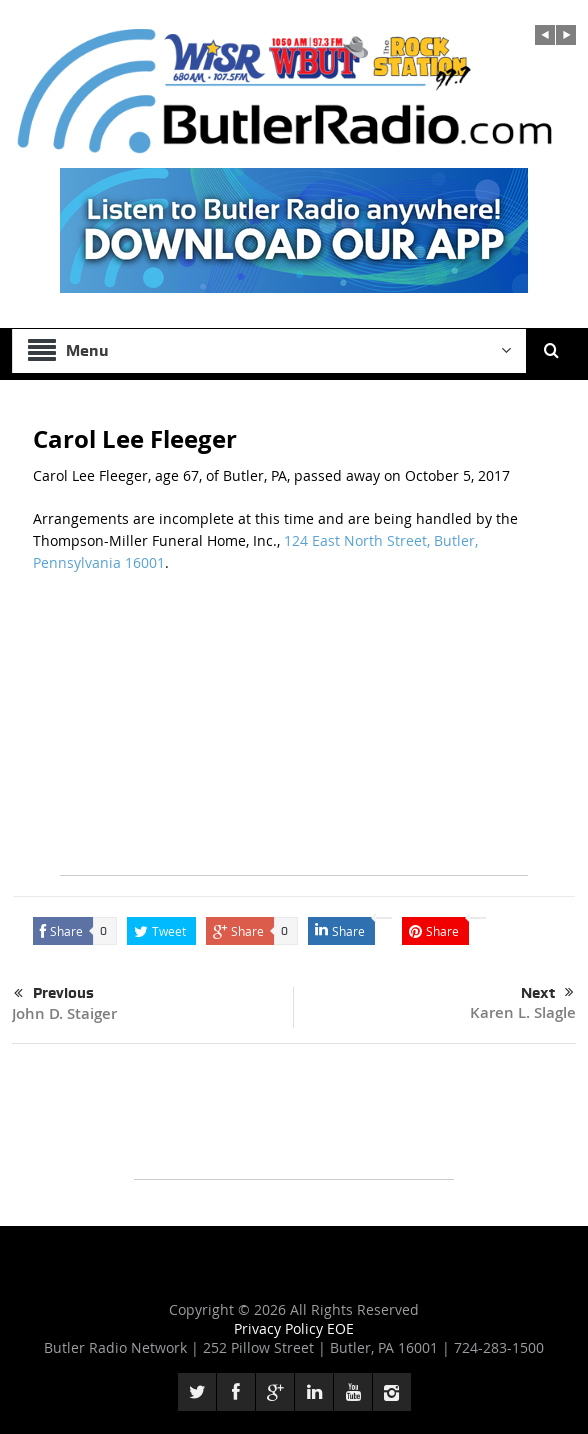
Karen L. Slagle (523, 1012)
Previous (54, 994)
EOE (340, 1328)
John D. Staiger (64, 1013)
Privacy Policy (280, 1328)
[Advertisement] (294, 735)
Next (547, 993)
